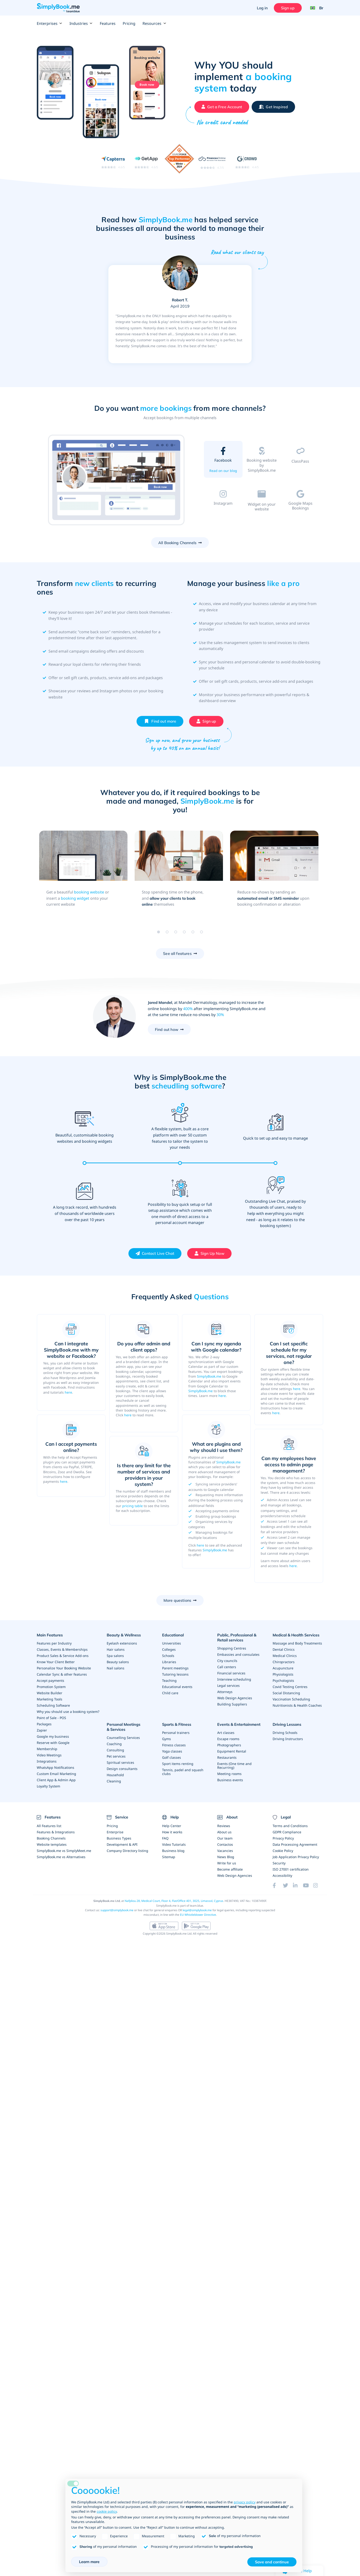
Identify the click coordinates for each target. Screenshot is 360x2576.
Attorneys (225, 1691)
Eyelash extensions (122, 1643)
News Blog (225, 1857)
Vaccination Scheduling (291, 1699)
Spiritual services (120, 1762)
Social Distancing (286, 1693)
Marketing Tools (49, 1699)
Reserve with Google (53, 1742)
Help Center (171, 1826)
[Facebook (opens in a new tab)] (278, 1885)
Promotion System (51, 1686)
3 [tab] (175, 932)
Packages (44, 1724)
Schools (168, 1655)
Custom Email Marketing (56, 1773)
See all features (177, 953)
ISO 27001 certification (291, 1869)
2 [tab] (167, 932)
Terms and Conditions (290, 1826)
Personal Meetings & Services (123, 1727)
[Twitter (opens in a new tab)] (288, 1885)
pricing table (132, 1506)
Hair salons (116, 1649)
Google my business (53, 1736)
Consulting (115, 1750)
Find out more (163, 721)
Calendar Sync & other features (62, 1674)
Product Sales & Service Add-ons (63, 1655)
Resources (154, 23)
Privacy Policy (283, 1838)
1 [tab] (158, 932)
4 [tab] (184, 932)
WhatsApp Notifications (55, 1767)
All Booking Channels (177, 542)
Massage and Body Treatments (297, 1643)
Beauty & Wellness (124, 1635)
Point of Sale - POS (51, 1718)
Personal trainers (176, 1732)
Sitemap (168, 1857)
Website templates (52, 1844)
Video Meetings (49, 1755)
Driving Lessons (287, 1724)
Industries (81, 23)
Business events (230, 1780)
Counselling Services (123, 1737)
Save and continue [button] (272, 2562)
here (68, 1392)
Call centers (226, 1667)
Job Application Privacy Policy (296, 1857)
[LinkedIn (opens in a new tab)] (298, 1885)
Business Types (119, 1838)
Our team (225, 1838)
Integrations (47, 1761)
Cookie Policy (283, 1850)
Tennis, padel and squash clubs (182, 1772)
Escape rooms (228, 1739)
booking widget (75, 898)
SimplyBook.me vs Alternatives (61, 1857)
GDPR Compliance (287, 1832)
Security (279, 1863)
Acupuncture (283, 1668)
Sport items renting (177, 1763)
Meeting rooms (229, 1773)
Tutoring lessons (175, 1674)
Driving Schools (285, 1732)
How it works (172, 1832)
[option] (117, 480)
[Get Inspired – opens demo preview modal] (273, 107)
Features (108, 23)
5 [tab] (192, 932)
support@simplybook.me (117, 1910)
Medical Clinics (285, 1655)
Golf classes (171, 1757)
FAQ (165, 1838)
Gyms (166, 1739)
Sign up (209, 721)
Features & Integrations (56, 1832)
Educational (173, 1635)
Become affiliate (230, 1869)
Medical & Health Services (296, 1635)
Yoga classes (172, 1751)
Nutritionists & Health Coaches (297, 1705)
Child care (170, 1693)
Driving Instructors (288, 1739)
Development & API (122, 1844)
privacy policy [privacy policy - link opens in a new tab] (244, 2502)
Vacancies (225, 1850)
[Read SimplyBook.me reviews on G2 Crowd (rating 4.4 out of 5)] (247, 162)
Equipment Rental (231, 1751)
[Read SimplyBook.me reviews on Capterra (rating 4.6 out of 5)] (113, 162)
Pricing (129, 23)
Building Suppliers (232, 1704)
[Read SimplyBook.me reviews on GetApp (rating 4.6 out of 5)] (146, 162)
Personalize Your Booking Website (64, 1668)
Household (115, 1775)
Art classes (225, 1732)
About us (224, 1832)
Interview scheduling (234, 1679)
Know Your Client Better (56, 1662)
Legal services (228, 1685)
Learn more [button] (89, 2561)
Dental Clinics (284, 1649)
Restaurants (227, 1757)
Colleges (169, 1649)
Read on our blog (223, 470)
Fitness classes (174, 1745)
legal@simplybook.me (197, 1910)
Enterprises (49, 23)
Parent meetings (175, 1668)
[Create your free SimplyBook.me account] (221, 107)
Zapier (42, 1730)
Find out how (166, 1029)
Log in (262, 7)
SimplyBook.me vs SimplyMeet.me (64, 1850)
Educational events (177, 1686)
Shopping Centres (231, 1648)
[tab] (223, 460)
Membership (47, 1749)
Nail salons (115, 1668)
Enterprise (115, 1832)
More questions (177, 1600)
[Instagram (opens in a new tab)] (318, 1885)
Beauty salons (118, 1662)
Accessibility (282, 1875)
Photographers (229, 1745)
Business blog (173, 1850)
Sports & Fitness (176, 1724)
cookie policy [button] (107, 2511)
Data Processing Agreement (295, 1844)
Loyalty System (48, 1786)
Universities (171, 1643)
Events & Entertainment (238, 1724)
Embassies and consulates (238, 1654)
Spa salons (115, 1655)
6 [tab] (201, 932)
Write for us (226, 1863)
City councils (227, 1660)
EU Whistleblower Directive (198, 1915)
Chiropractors (284, 1662)
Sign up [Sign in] (288, 7)
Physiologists (283, 1674)
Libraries (169, 1662)
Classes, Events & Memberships (62, 1649)
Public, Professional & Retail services (236, 1637)
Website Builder (49, 1693)
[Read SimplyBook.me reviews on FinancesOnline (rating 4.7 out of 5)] (212, 162)
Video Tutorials (174, 1844)
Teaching (169, 1680)
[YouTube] (308, 1885)
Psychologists (283, 1680)
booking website (89, 892)
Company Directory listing (127, 1850)
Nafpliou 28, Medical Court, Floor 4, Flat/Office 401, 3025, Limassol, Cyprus (174, 1901)
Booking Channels (51, 1838)
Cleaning (114, 1781)
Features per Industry (54, 1643)
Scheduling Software (53, 1705)
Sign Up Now (212, 1253)
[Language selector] (315, 8)
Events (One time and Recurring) (234, 1765)
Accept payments (50, 1680)
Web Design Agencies (234, 1698)
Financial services (231, 1673)
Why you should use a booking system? (68, 1711)
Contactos (225, 1844)
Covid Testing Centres (290, 1686)
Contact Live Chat (158, 1253)
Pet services (116, 1756)
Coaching (114, 1744)
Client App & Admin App (56, 1780)
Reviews (223, 1826)
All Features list (49, 1826)
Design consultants (122, 1768)
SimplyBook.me (209, 1376)
